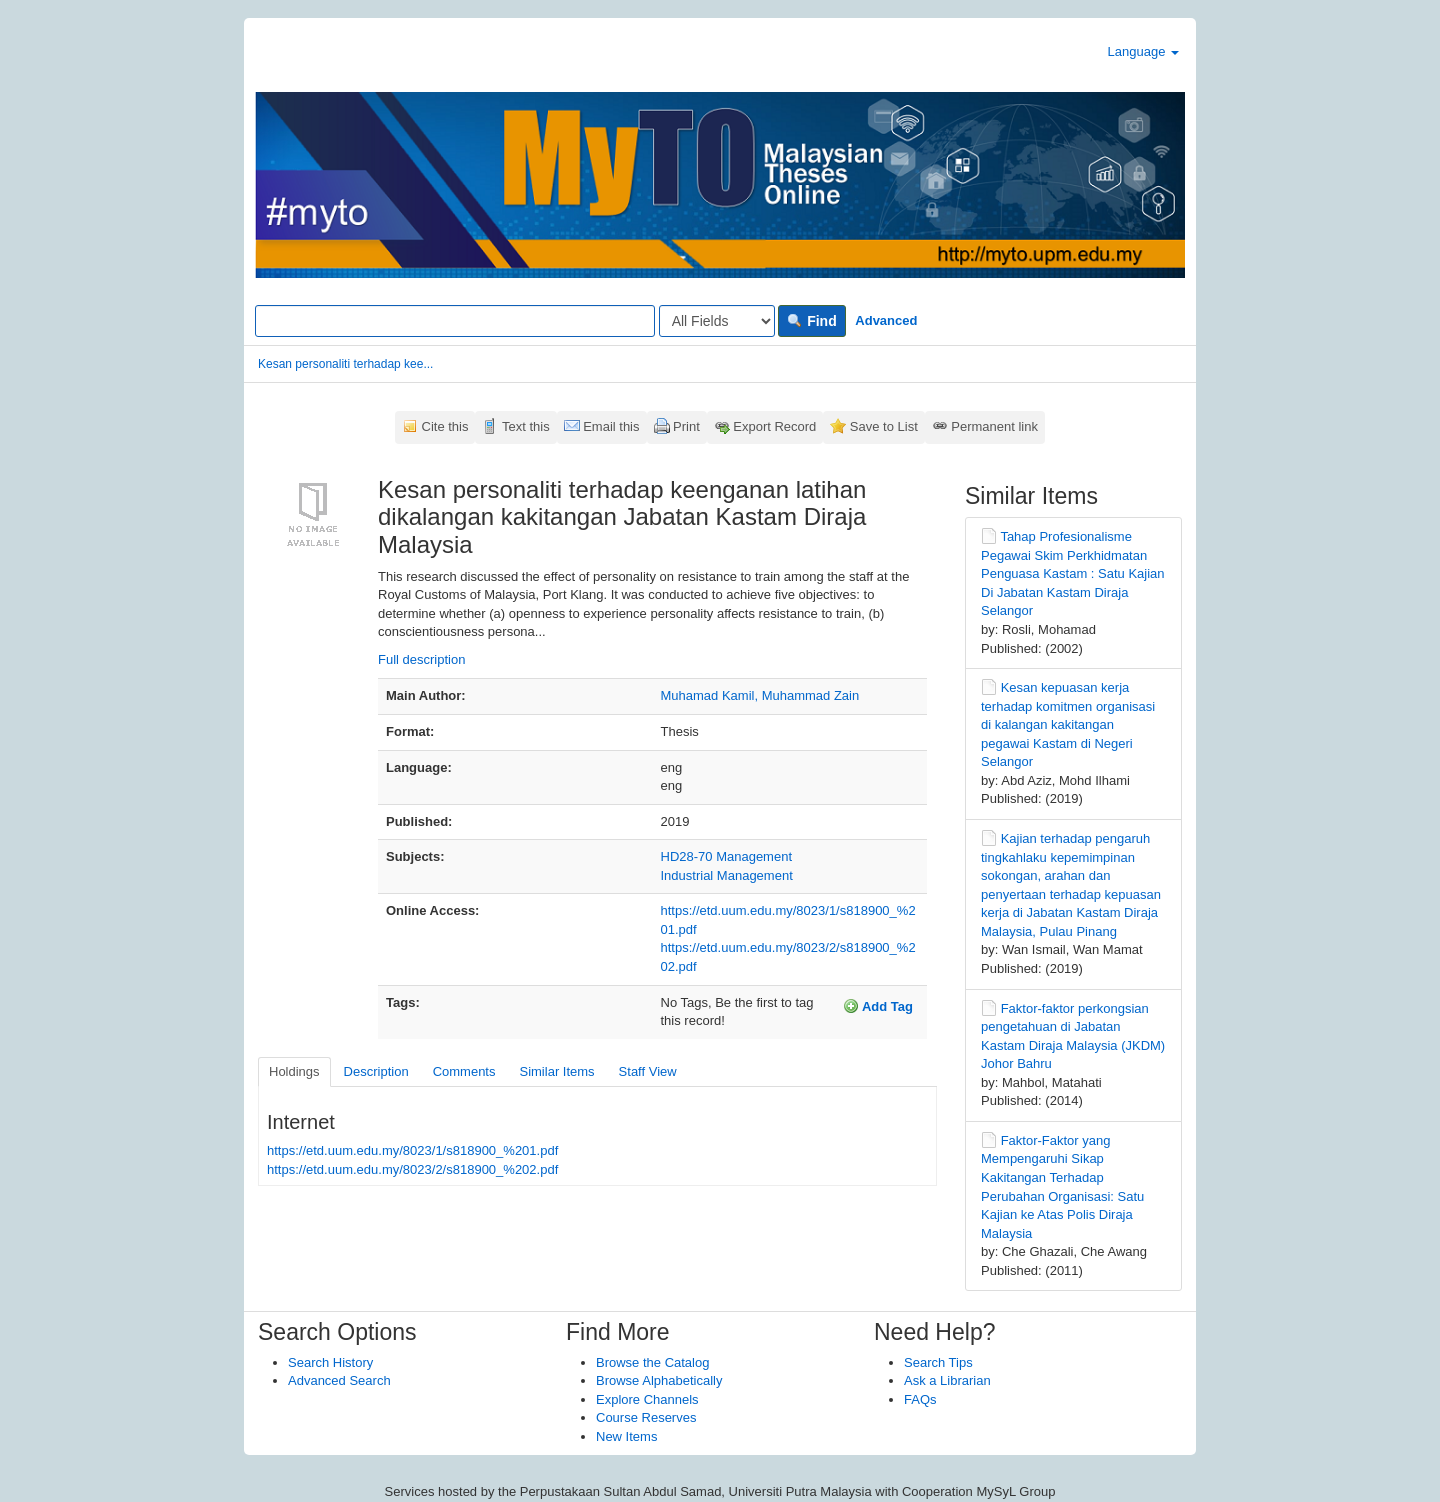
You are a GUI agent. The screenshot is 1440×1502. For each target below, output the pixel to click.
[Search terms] (455, 321)
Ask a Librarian (947, 1380)
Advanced (886, 320)
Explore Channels (647, 1399)
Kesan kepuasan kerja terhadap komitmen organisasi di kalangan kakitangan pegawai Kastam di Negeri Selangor (1068, 724)
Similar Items (556, 1071)
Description (376, 1071)
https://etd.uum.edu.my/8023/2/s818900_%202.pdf (412, 1169)
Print (686, 426)
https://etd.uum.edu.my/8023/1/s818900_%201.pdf (412, 1150)
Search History (330, 1362)
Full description (421, 659)
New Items (626, 1436)
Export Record (774, 426)
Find (811, 321)
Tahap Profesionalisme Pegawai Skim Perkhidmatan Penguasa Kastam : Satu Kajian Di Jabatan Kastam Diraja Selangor (1073, 573)
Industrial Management (727, 875)
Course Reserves (646, 1417)
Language (1143, 51)
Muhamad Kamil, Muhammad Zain (760, 695)
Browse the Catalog (652, 1362)
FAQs (920, 1399)
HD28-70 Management (727, 856)
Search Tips (938, 1362)
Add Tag (878, 1006)
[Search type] (717, 321)
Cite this (445, 426)
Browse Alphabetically (659, 1380)
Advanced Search (339, 1380)
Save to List (884, 426)
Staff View (648, 1071)
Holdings (294, 1071)
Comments (464, 1071)
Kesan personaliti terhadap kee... (345, 364)
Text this (526, 426)
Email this (611, 426)
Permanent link (994, 426)
